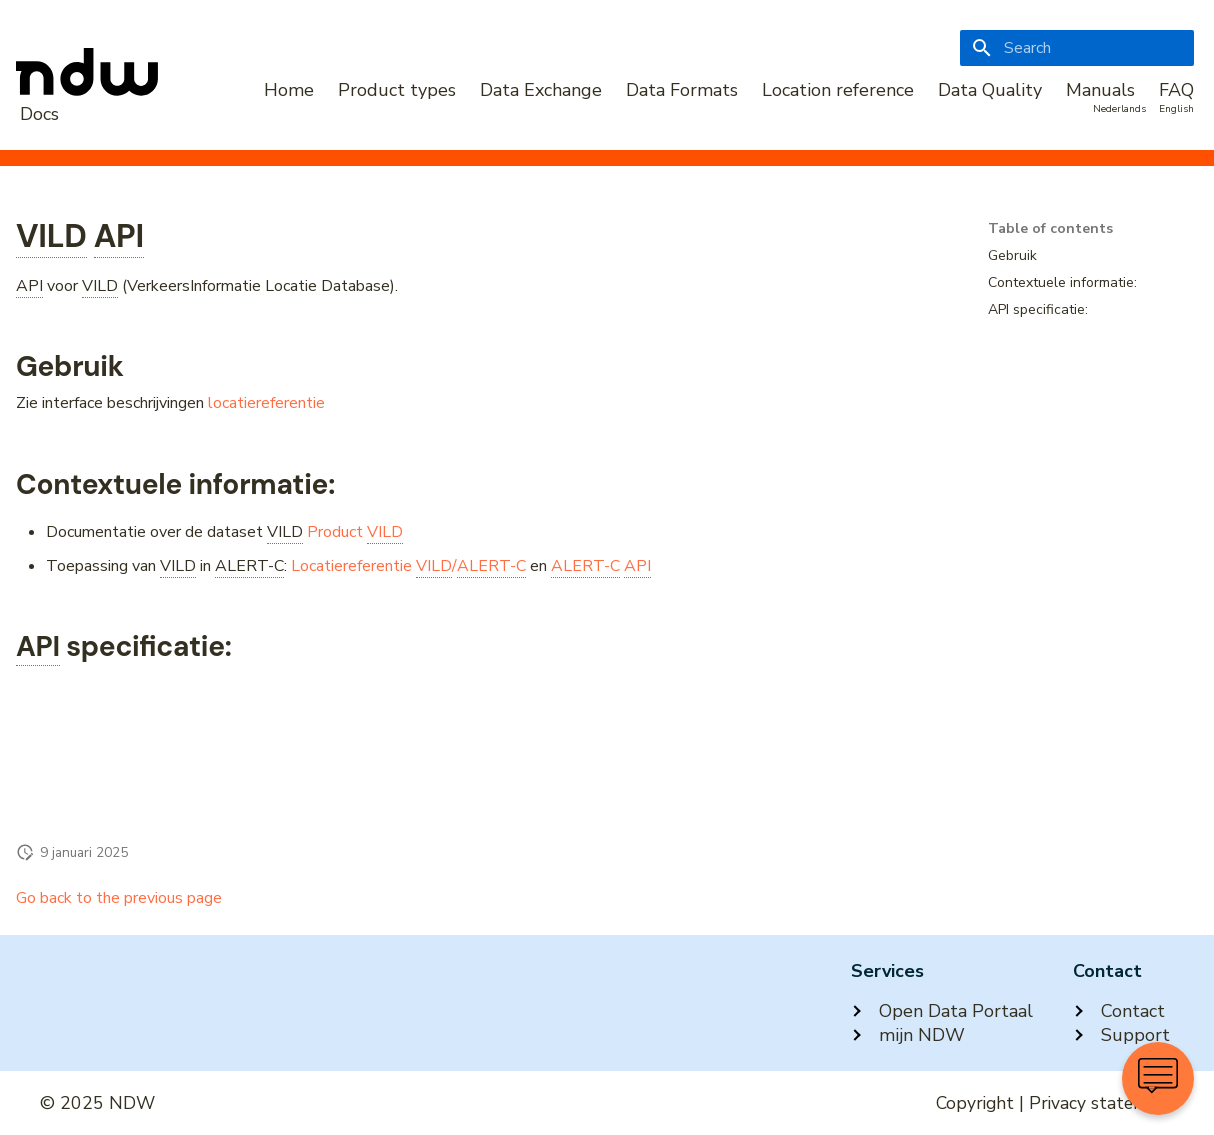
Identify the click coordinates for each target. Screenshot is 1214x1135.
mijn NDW (908, 1035)
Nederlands (1119, 109)
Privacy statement (1101, 1103)
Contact (1119, 1011)
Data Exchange (541, 90)
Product (355, 532)
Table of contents (1050, 229)
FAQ (1176, 90)
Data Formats (682, 90)
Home (289, 90)
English (1176, 109)
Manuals (1100, 90)
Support (1121, 1035)
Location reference (838, 90)
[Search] (1077, 48)
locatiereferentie (266, 403)
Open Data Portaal (942, 1011)
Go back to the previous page (119, 898)
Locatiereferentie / (408, 566)
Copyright (975, 1103)
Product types (397, 90)
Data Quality (990, 90)
